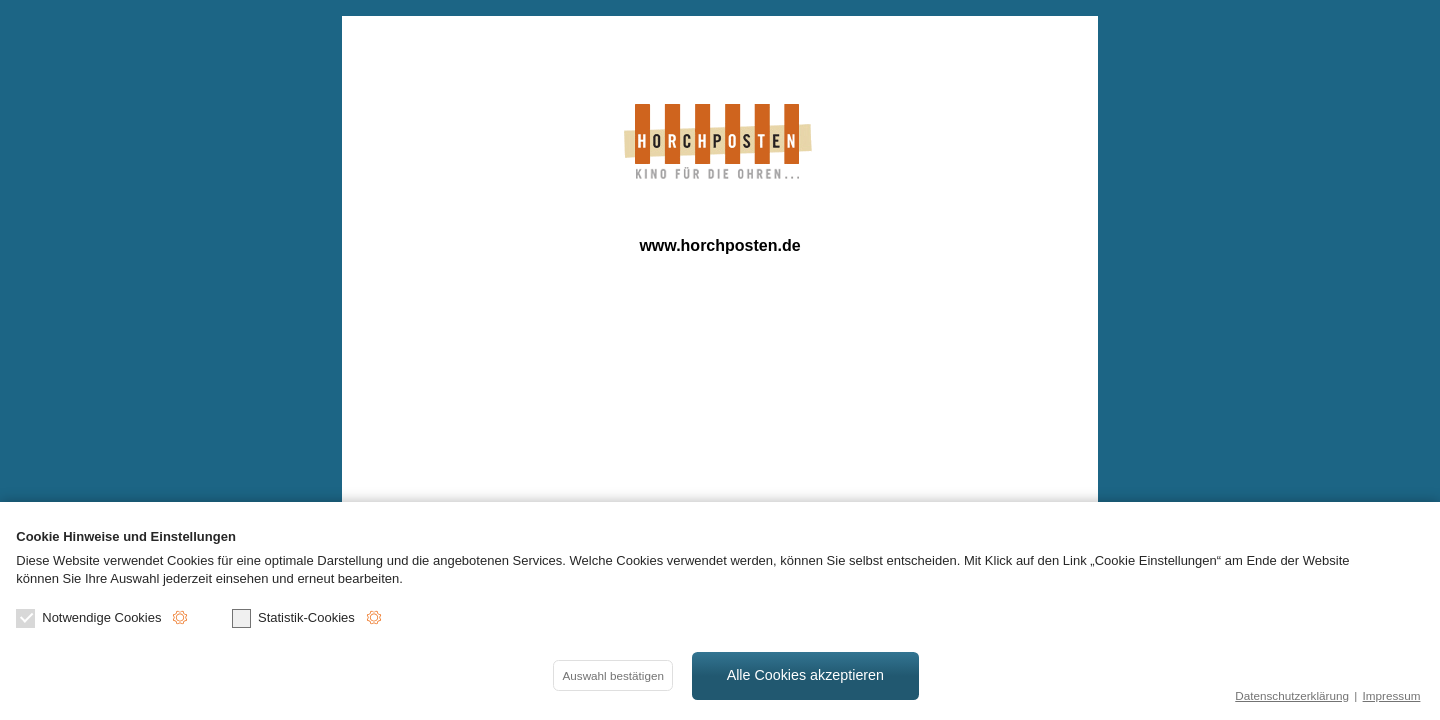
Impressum (1392, 695)
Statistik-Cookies (293, 618)
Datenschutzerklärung (1292, 695)
